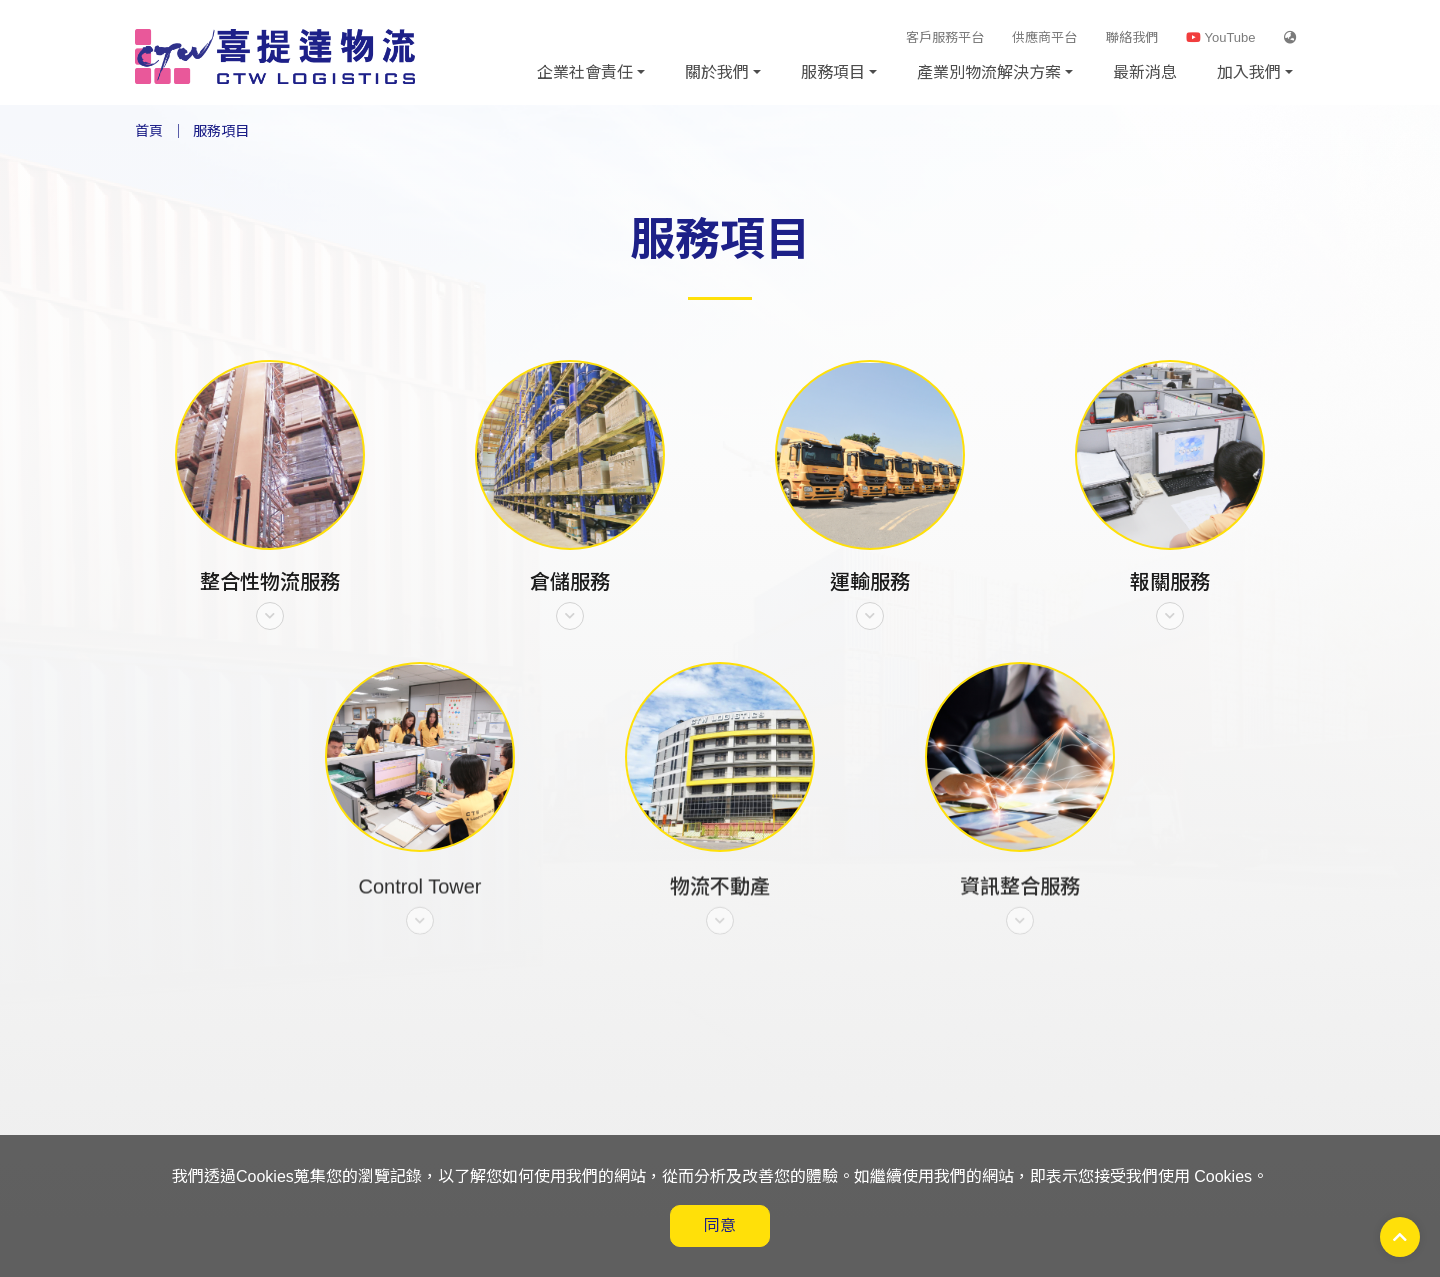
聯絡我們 (1132, 37)
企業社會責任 (585, 72)
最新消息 (1145, 72)
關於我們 (717, 72)
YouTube (1220, 37)
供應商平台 (1044, 37)
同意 (720, 1225)
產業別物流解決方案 (989, 72)
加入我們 (1249, 72)
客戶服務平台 (945, 37)
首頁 (149, 131)
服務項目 (833, 72)
